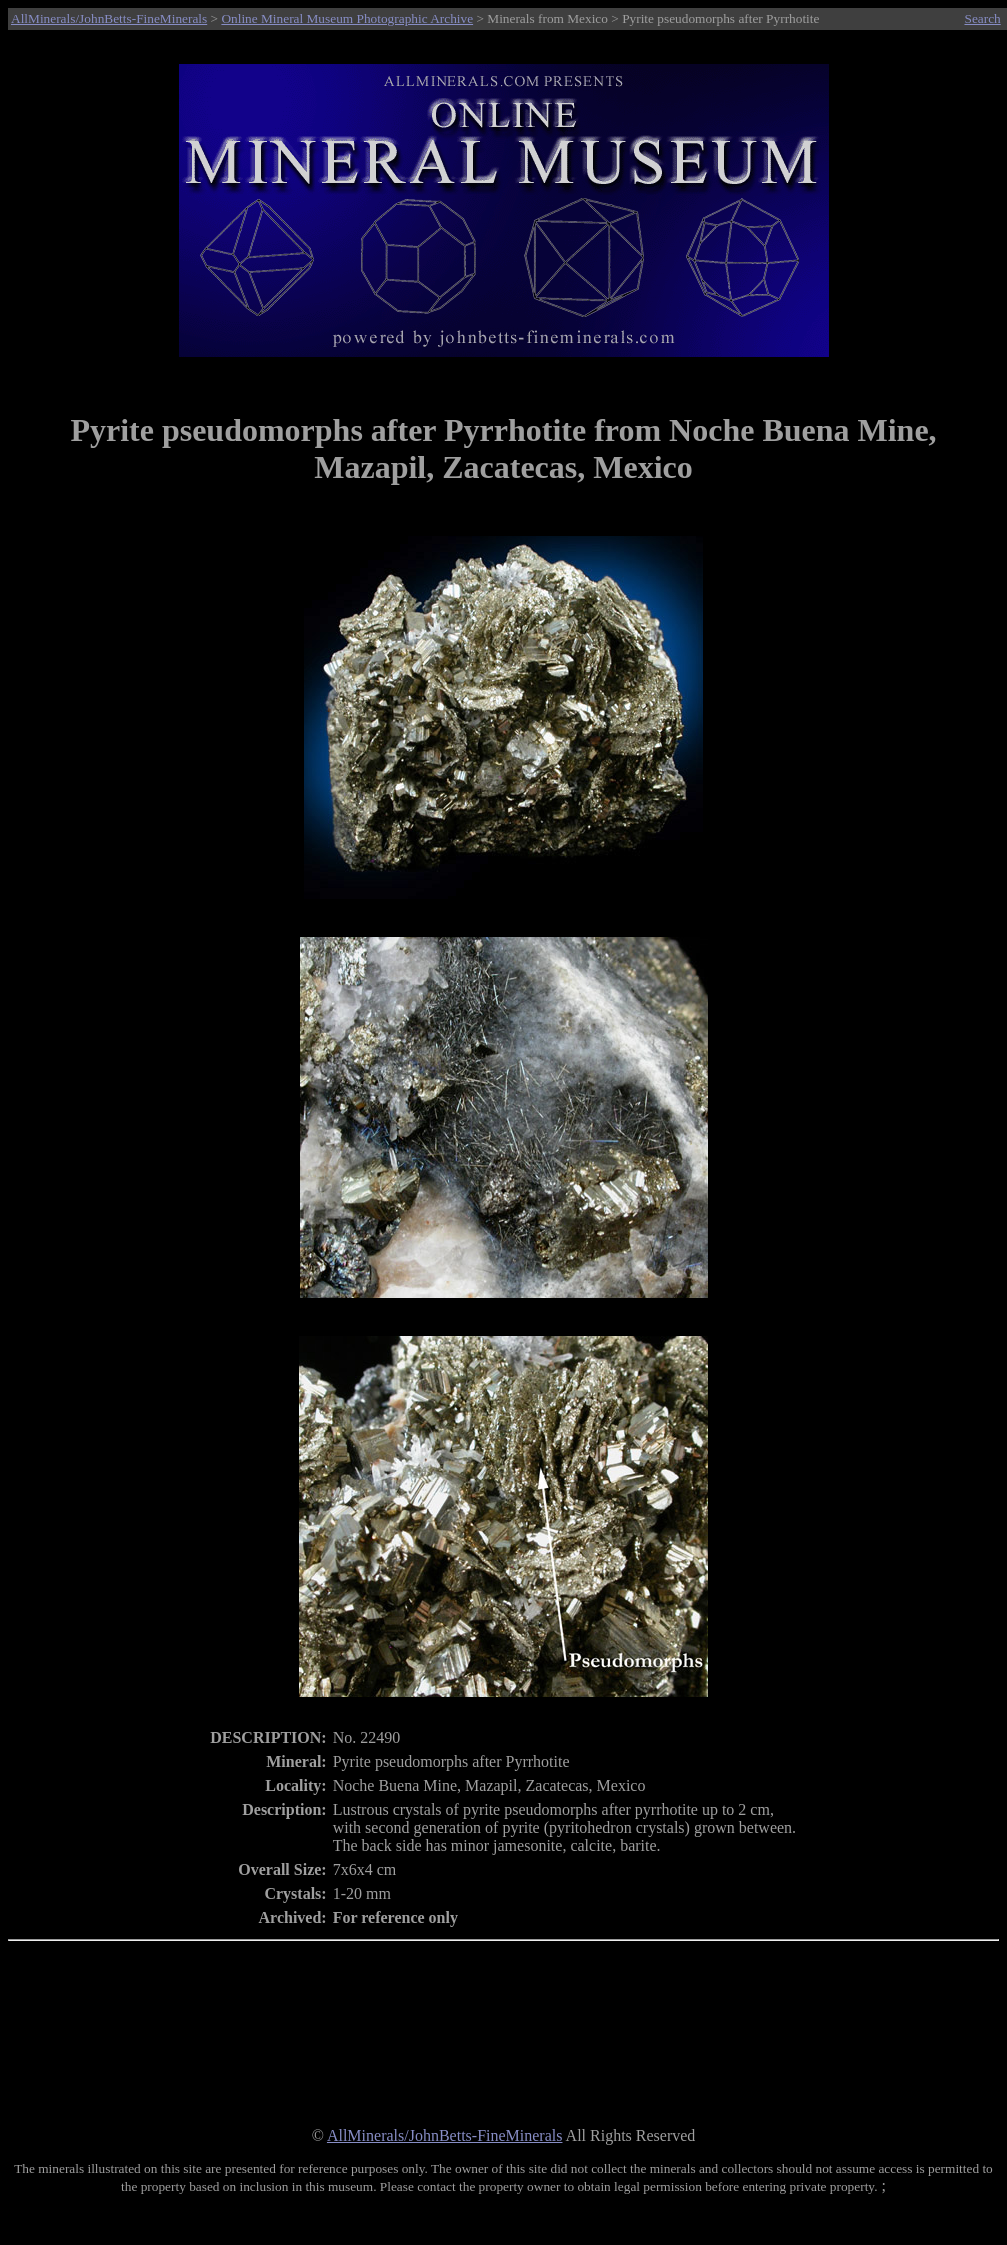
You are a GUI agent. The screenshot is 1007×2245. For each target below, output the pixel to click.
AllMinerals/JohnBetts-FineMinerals (109, 18)
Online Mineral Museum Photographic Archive (347, 18)
